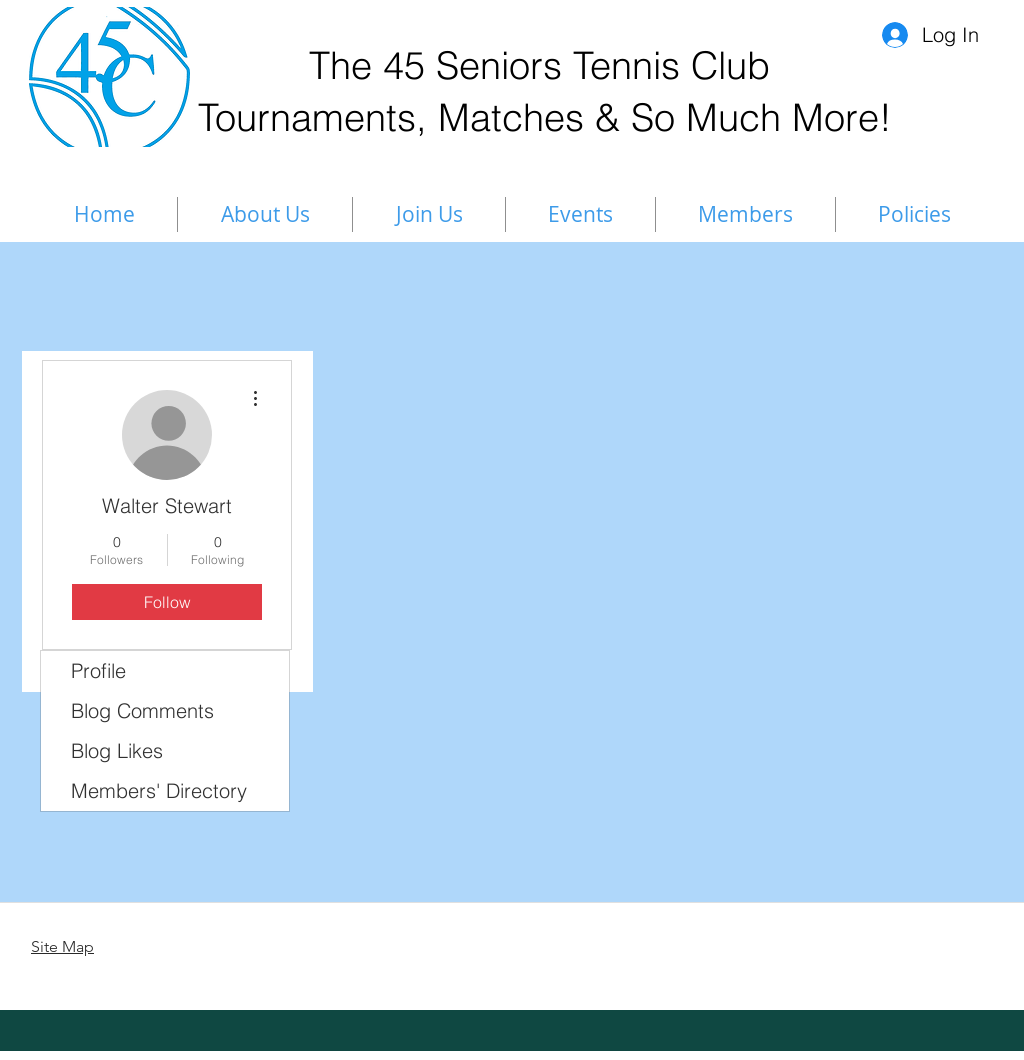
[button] (745, 214)
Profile (98, 670)
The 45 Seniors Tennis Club (539, 65)
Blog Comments (142, 710)
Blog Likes (117, 750)
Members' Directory (159, 790)
